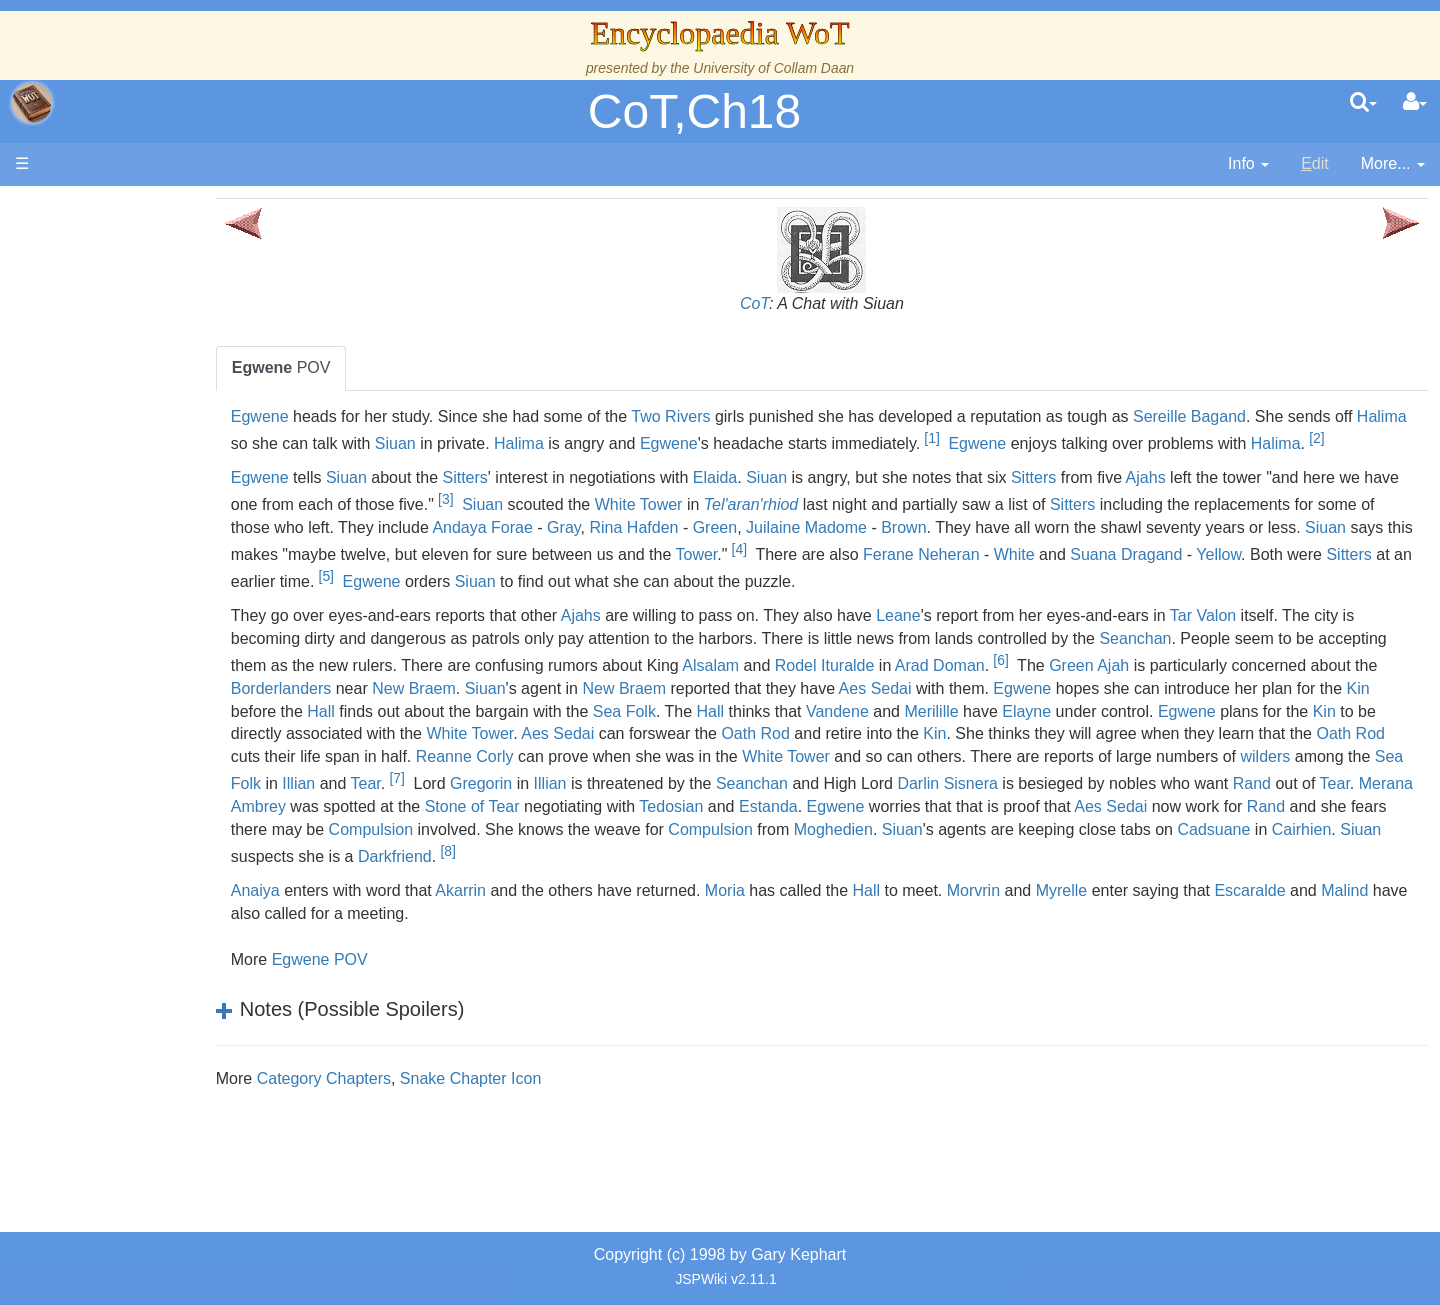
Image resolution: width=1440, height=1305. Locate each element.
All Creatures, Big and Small (195, 676)
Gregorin (1255, 811)
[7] (1170, 805)
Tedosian (539, 856)
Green (1008, 554)
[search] (1363, 103)
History (120, 402)
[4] (1163, 576)
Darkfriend (503, 906)
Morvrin (1081, 940)
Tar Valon (1311, 642)
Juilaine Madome (1099, 554)
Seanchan (1320, 665)
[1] (1163, 438)
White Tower (847, 531)
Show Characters (156, 607)
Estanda (636, 856)
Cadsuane (1224, 879)
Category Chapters (432, 1128)
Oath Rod (1339, 761)
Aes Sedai (1267, 715)
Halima (433, 443)
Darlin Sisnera (699, 833)
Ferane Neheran (1346, 581)
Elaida (823, 504)
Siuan (626, 443)
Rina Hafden (927, 554)
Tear (1139, 811)
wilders (862, 811)
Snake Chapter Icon (578, 1128)
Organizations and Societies (194, 630)
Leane (1006, 642)
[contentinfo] (1248, 164)
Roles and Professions (175, 653)
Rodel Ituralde (1144, 692)
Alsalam (1029, 692)
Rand (1004, 833)
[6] (1319, 687)
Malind (393, 963)
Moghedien (843, 879)
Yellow (573, 608)
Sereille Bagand (1297, 416)
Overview (168, 493)
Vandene (1326, 738)
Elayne (461, 761)
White (369, 608)
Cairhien (1312, 879)
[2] (507, 465)
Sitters (573, 504)
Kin (703, 738)
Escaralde (1358, 940)
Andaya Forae (775, 554)
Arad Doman (1259, 692)
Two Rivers (778, 416)
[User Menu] (1415, 103)
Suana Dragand (481, 608)
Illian (1072, 811)
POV (389, 367)
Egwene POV (428, 1009)
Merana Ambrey (1167, 833)
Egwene (368, 416)
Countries (169, 516)
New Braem (807, 715)
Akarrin (568, 940)
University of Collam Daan (773, 68)
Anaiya (363, 940)
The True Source (154, 379)
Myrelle (1170, 940)
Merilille (366, 761)
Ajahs (1254, 504)
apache (32, 103)
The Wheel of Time (162, 356)
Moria (833, 940)
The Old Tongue (152, 539)
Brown (1196, 554)
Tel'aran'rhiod (959, 531)
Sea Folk (1113, 738)
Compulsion (381, 879)
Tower (1121, 581)
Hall (810, 738)
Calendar (127, 425)
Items (114, 699)
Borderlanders (673, 715)
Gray (856, 554)
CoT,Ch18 (694, 111)
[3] (654, 526)
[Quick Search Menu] (1363, 103)
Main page (92, 208)
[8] (555, 901)
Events (119, 447)
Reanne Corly (1137, 783)
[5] (866, 603)
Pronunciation (144, 836)
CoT (808, 303)
